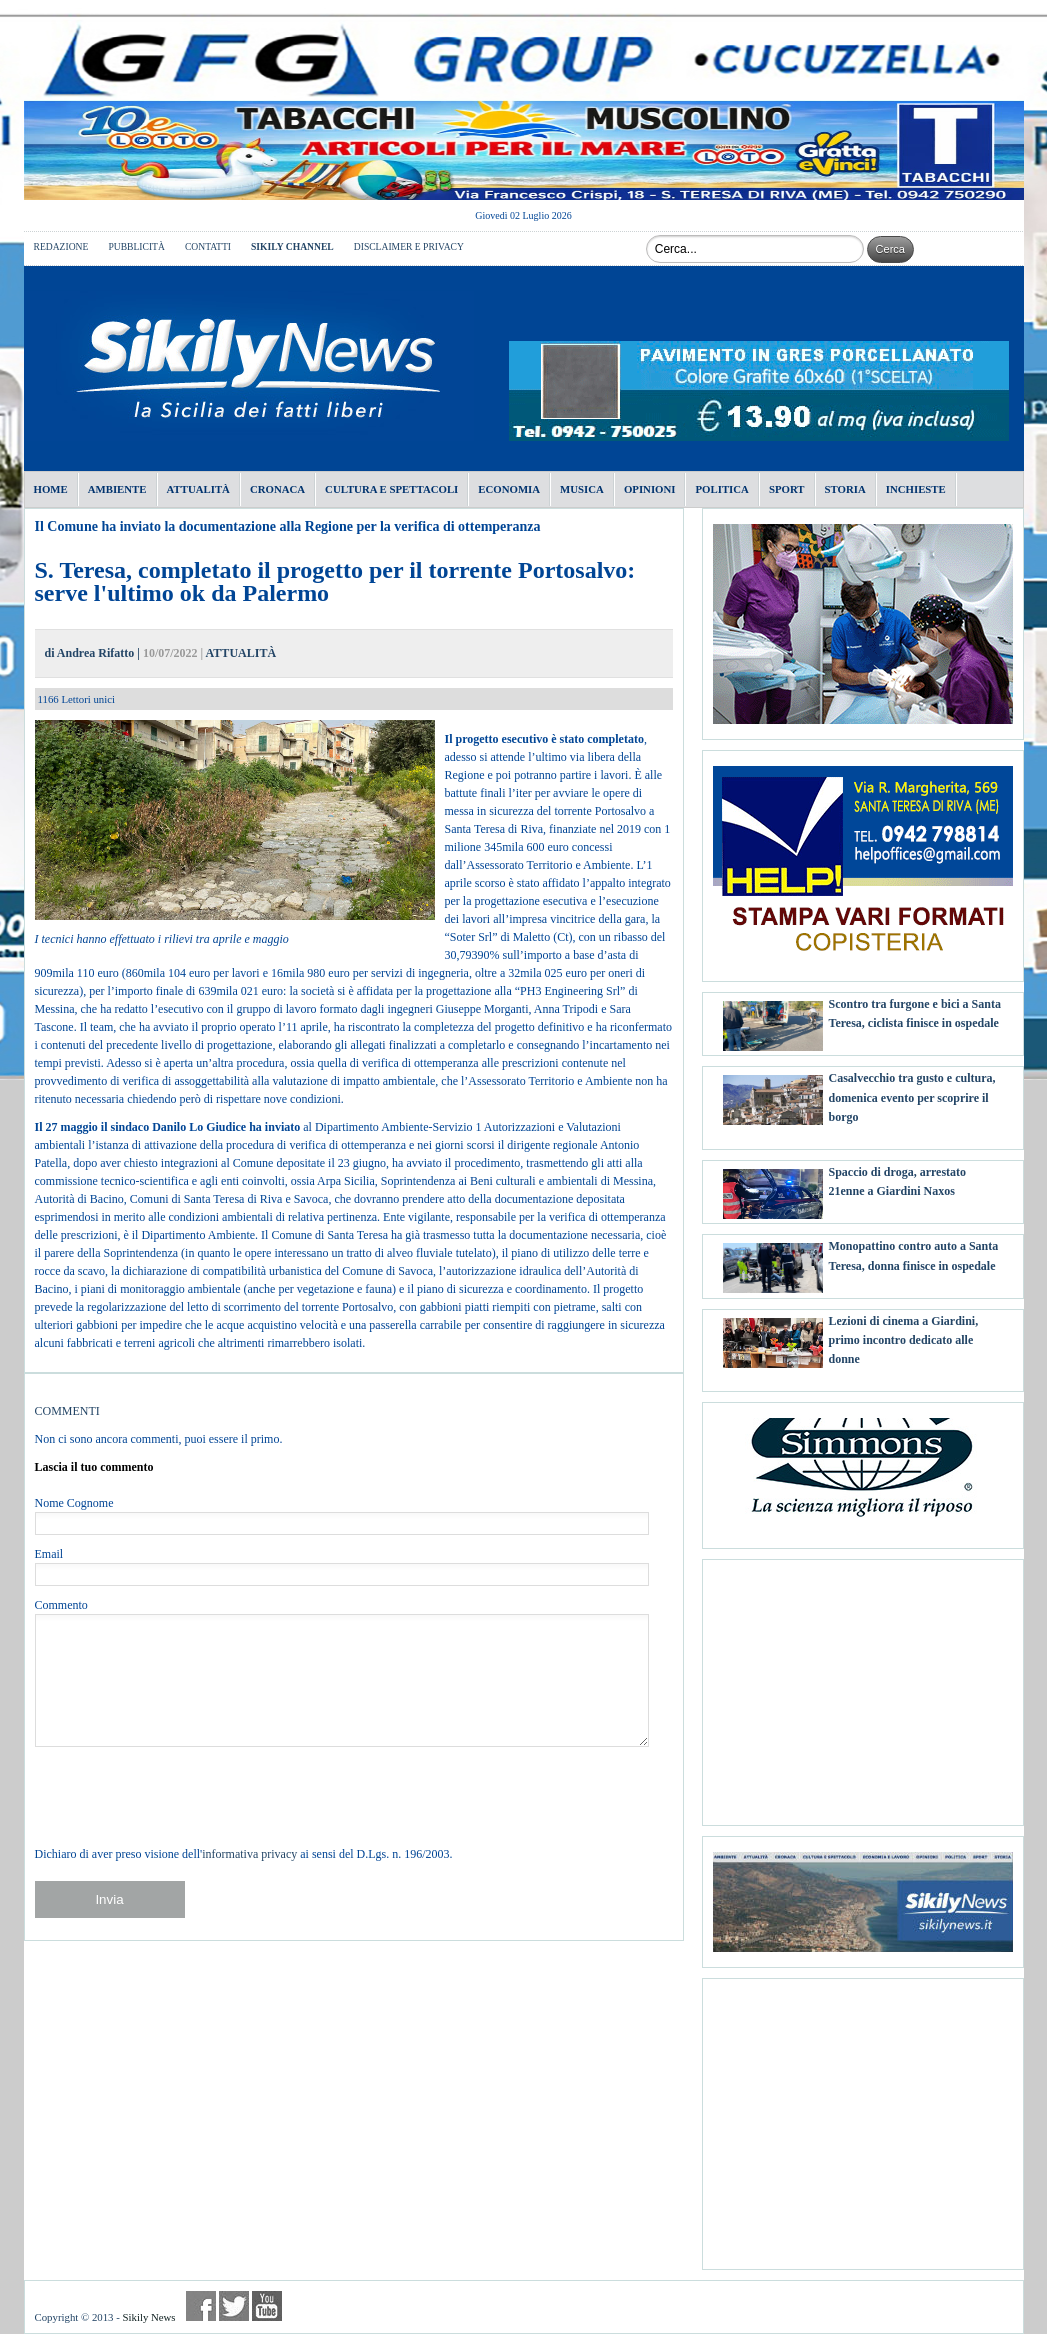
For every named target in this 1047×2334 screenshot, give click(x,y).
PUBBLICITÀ (136, 246)
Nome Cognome (74, 1503)
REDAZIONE (61, 246)
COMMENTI (67, 1411)
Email (49, 1554)
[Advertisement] (863, 1685)
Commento (61, 1605)
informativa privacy (249, 1854)
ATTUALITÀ (241, 653)
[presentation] (187, 1796)
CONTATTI (208, 246)
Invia (109, 1899)
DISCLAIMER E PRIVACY (409, 246)
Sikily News (148, 2317)
